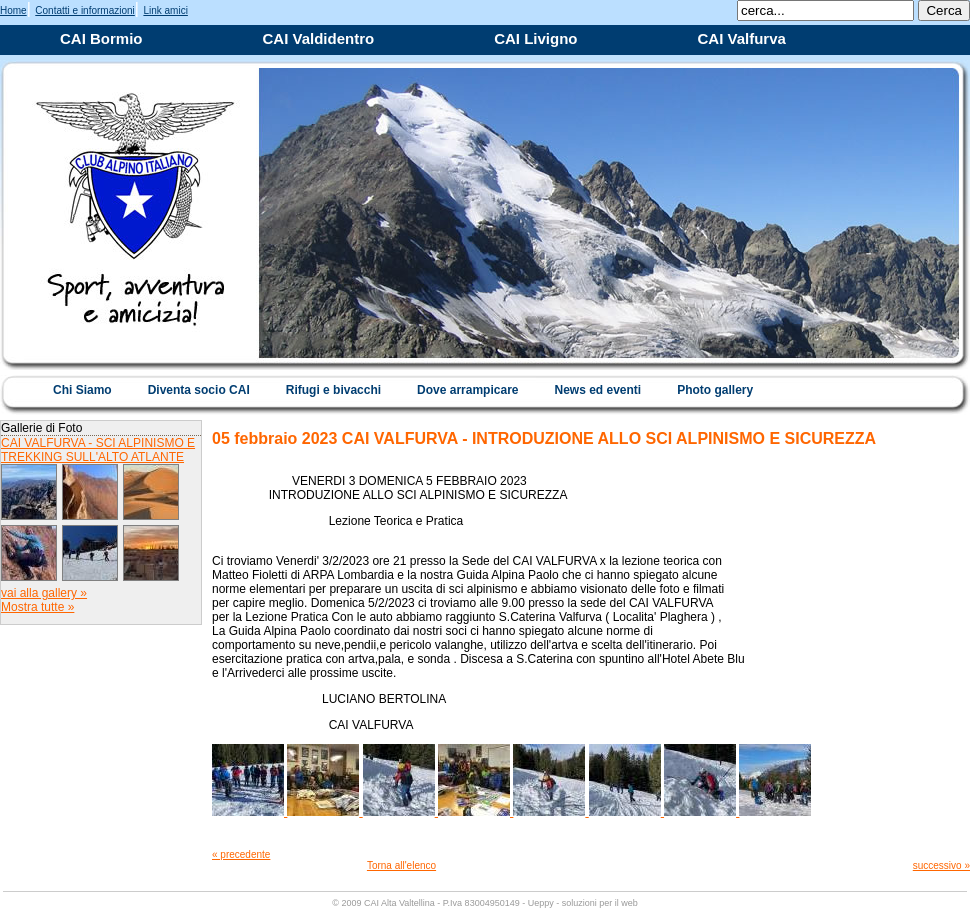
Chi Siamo (82, 390)
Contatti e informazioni (85, 10)
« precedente (241, 854)
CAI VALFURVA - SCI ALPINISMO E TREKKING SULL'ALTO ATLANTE (98, 450)
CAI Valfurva (742, 38)
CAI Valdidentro (319, 38)
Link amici (165, 10)
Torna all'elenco (401, 865)
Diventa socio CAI (199, 390)
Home (13, 10)
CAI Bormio (101, 38)
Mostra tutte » (37, 607)
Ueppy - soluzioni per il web (583, 903)
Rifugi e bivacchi (333, 390)
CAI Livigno (535, 38)
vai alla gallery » (44, 593)
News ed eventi (597, 390)
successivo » (941, 865)
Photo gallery (715, 390)
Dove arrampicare (467, 390)
